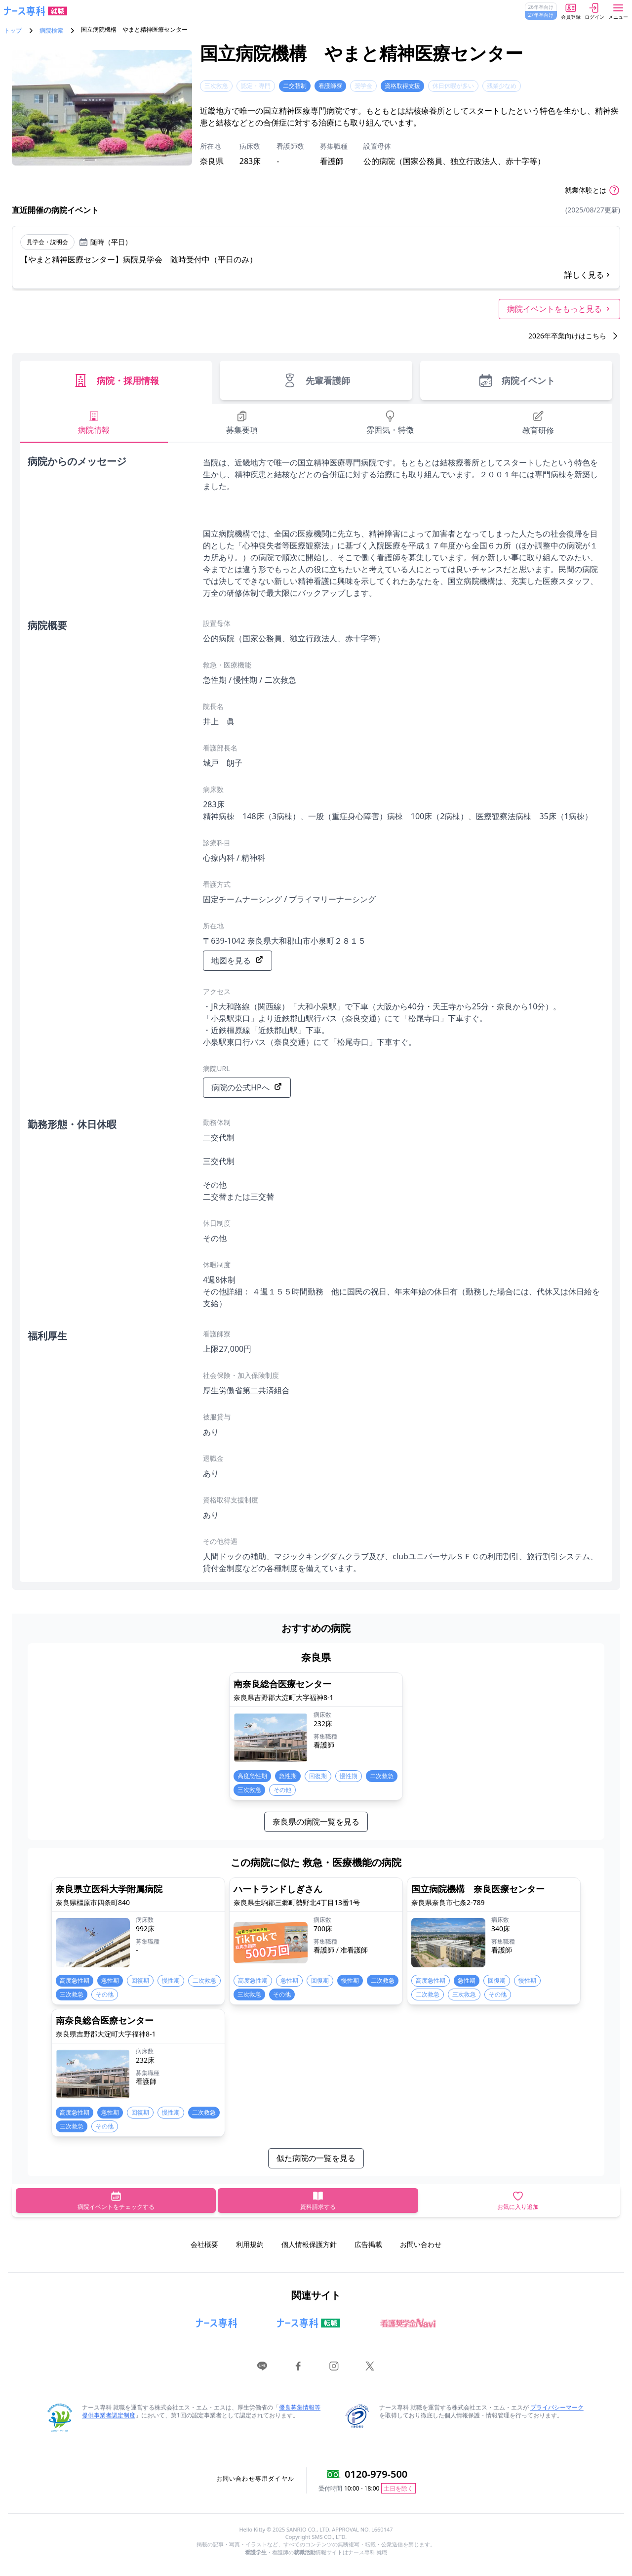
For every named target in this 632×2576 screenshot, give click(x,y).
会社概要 (204, 2244)
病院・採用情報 (116, 380)
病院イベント (516, 380)
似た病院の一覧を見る (316, 2158)
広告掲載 (368, 2244)
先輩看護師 (316, 380)
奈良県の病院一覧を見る (316, 1821)
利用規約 (250, 2244)
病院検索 (51, 31)
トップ (13, 31)
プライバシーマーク (557, 2407)
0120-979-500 (376, 2474)
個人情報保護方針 (309, 2244)
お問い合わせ (420, 2244)
